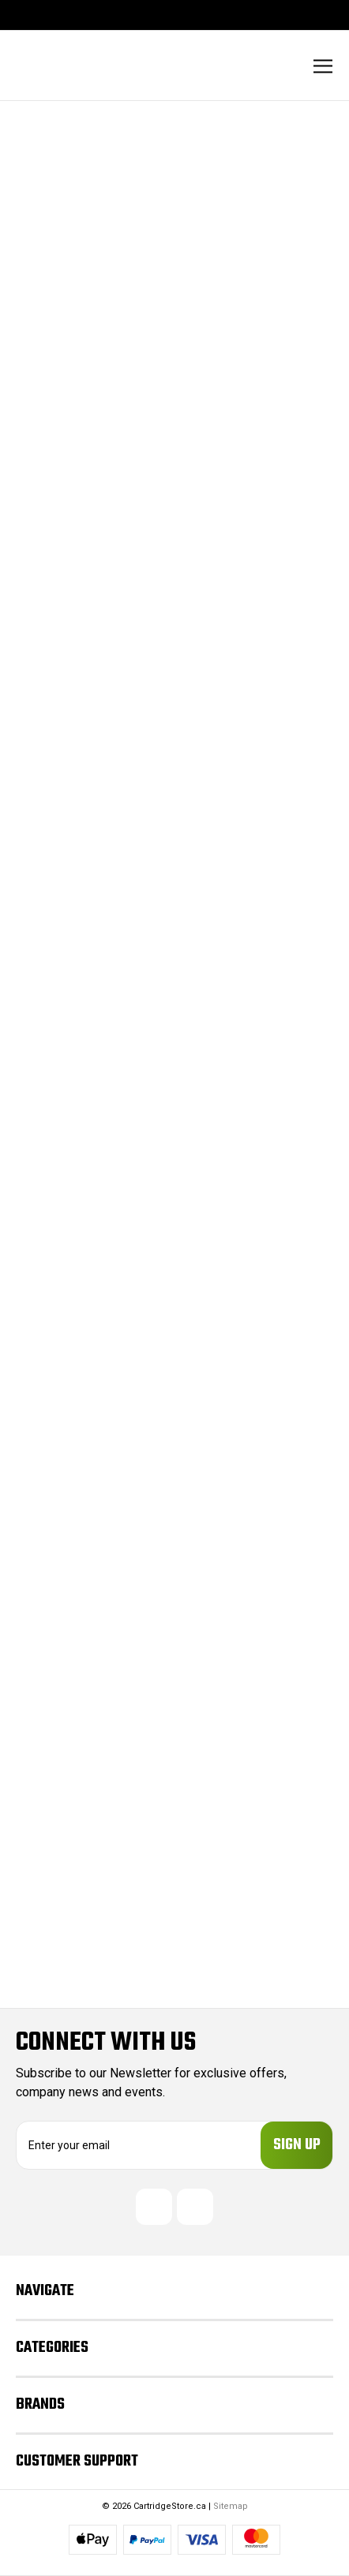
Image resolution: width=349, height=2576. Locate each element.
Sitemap (230, 2506)
